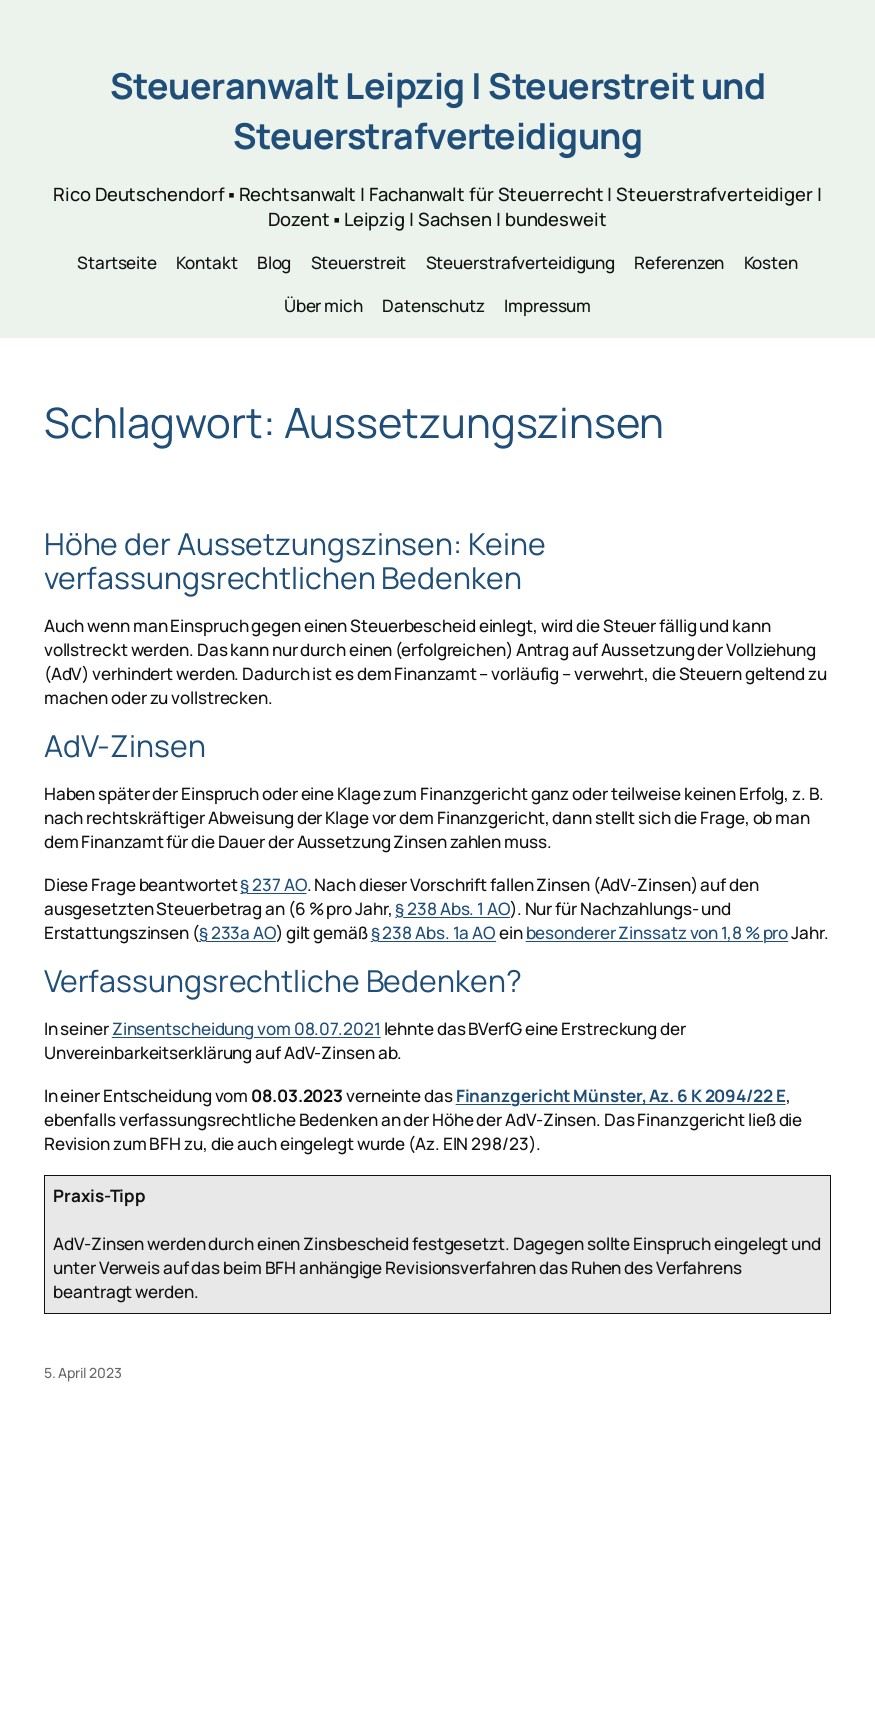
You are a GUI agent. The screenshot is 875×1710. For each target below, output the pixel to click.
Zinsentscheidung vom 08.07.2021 (246, 1028)
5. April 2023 (83, 1372)
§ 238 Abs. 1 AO (452, 908)
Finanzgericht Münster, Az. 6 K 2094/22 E (621, 1095)
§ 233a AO (237, 932)
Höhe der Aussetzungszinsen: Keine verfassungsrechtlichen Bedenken (295, 561)
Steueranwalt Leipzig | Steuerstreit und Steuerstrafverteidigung (438, 110)
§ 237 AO (273, 884)
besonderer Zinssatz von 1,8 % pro (657, 932)
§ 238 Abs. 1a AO (433, 932)
